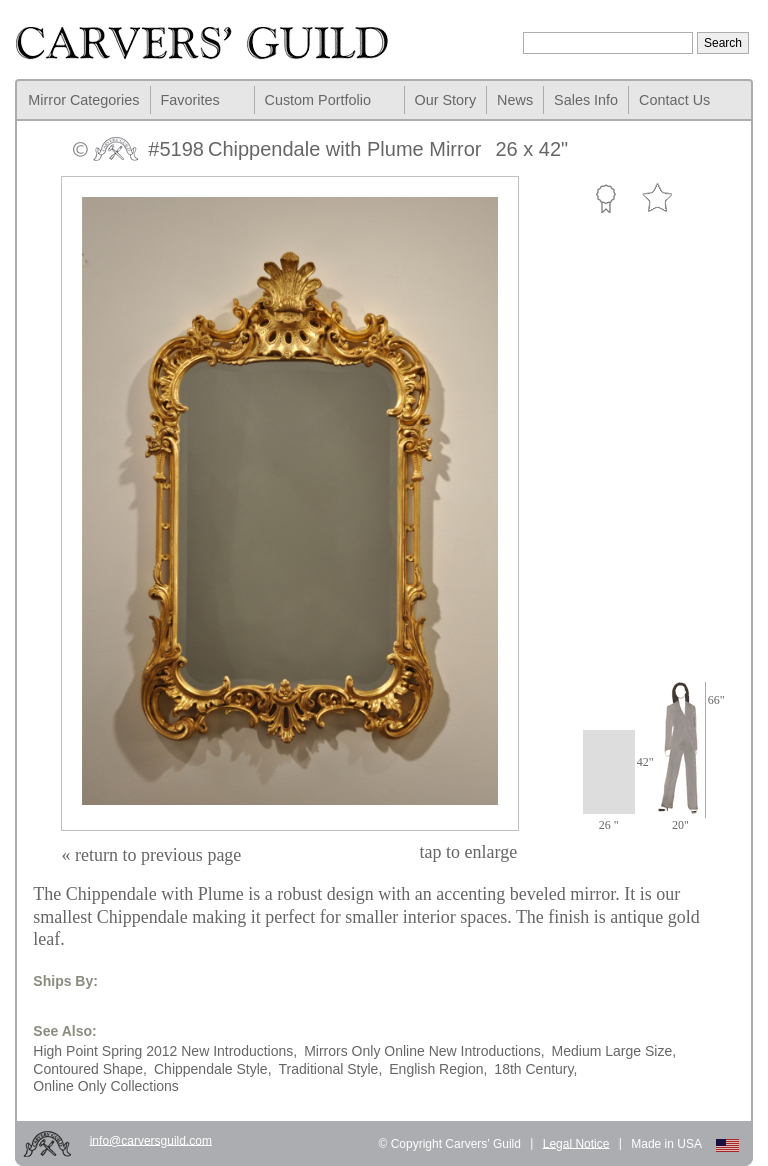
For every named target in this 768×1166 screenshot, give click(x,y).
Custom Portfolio (318, 100)
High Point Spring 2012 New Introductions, (165, 1051)
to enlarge (469, 852)
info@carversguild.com (151, 1140)
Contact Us (674, 100)
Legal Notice (576, 1143)
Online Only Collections (106, 1086)
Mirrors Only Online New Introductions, (424, 1051)
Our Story (446, 100)
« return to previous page (151, 855)
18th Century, (535, 1069)
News (515, 100)
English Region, (438, 1069)
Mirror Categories (83, 100)
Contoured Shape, (90, 1069)
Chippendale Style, (213, 1069)
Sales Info (586, 100)
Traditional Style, (331, 1069)
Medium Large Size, (614, 1051)
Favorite (657, 198)
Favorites (190, 100)
